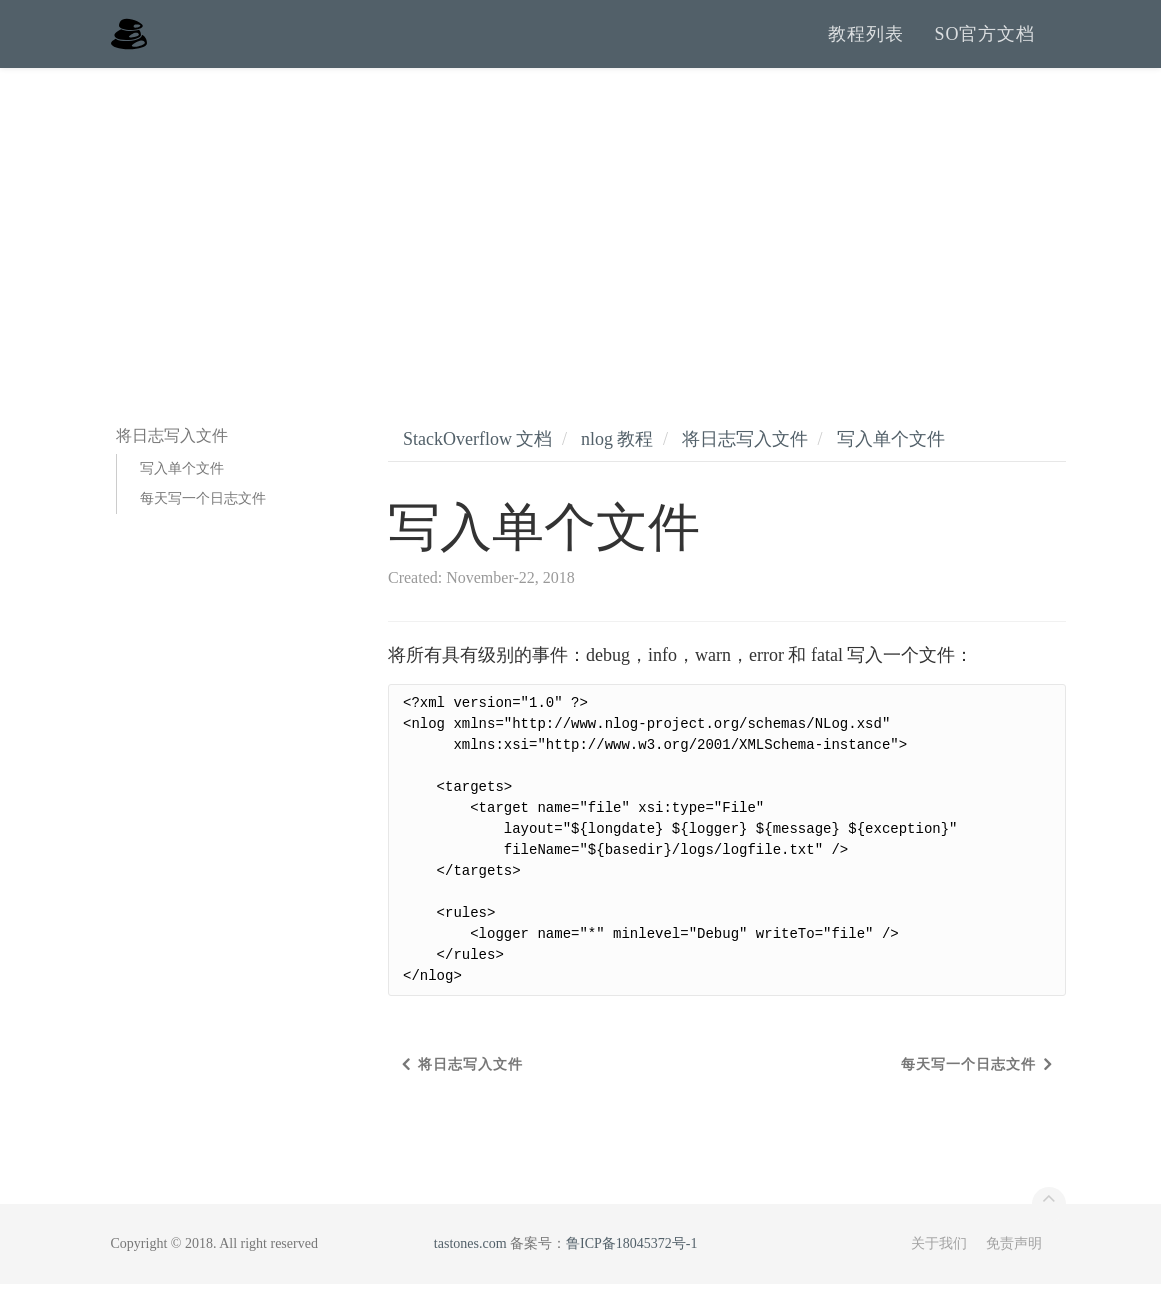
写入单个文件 (182, 490)
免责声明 (1014, 1265)
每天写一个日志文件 (203, 520)
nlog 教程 (617, 461)
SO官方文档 (984, 45)
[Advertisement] (580, 240)
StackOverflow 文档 (477, 461)
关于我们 (939, 1265)
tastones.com (470, 1265)
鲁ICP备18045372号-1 (631, 1265)
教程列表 (866, 45)
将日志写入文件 (745, 461)
